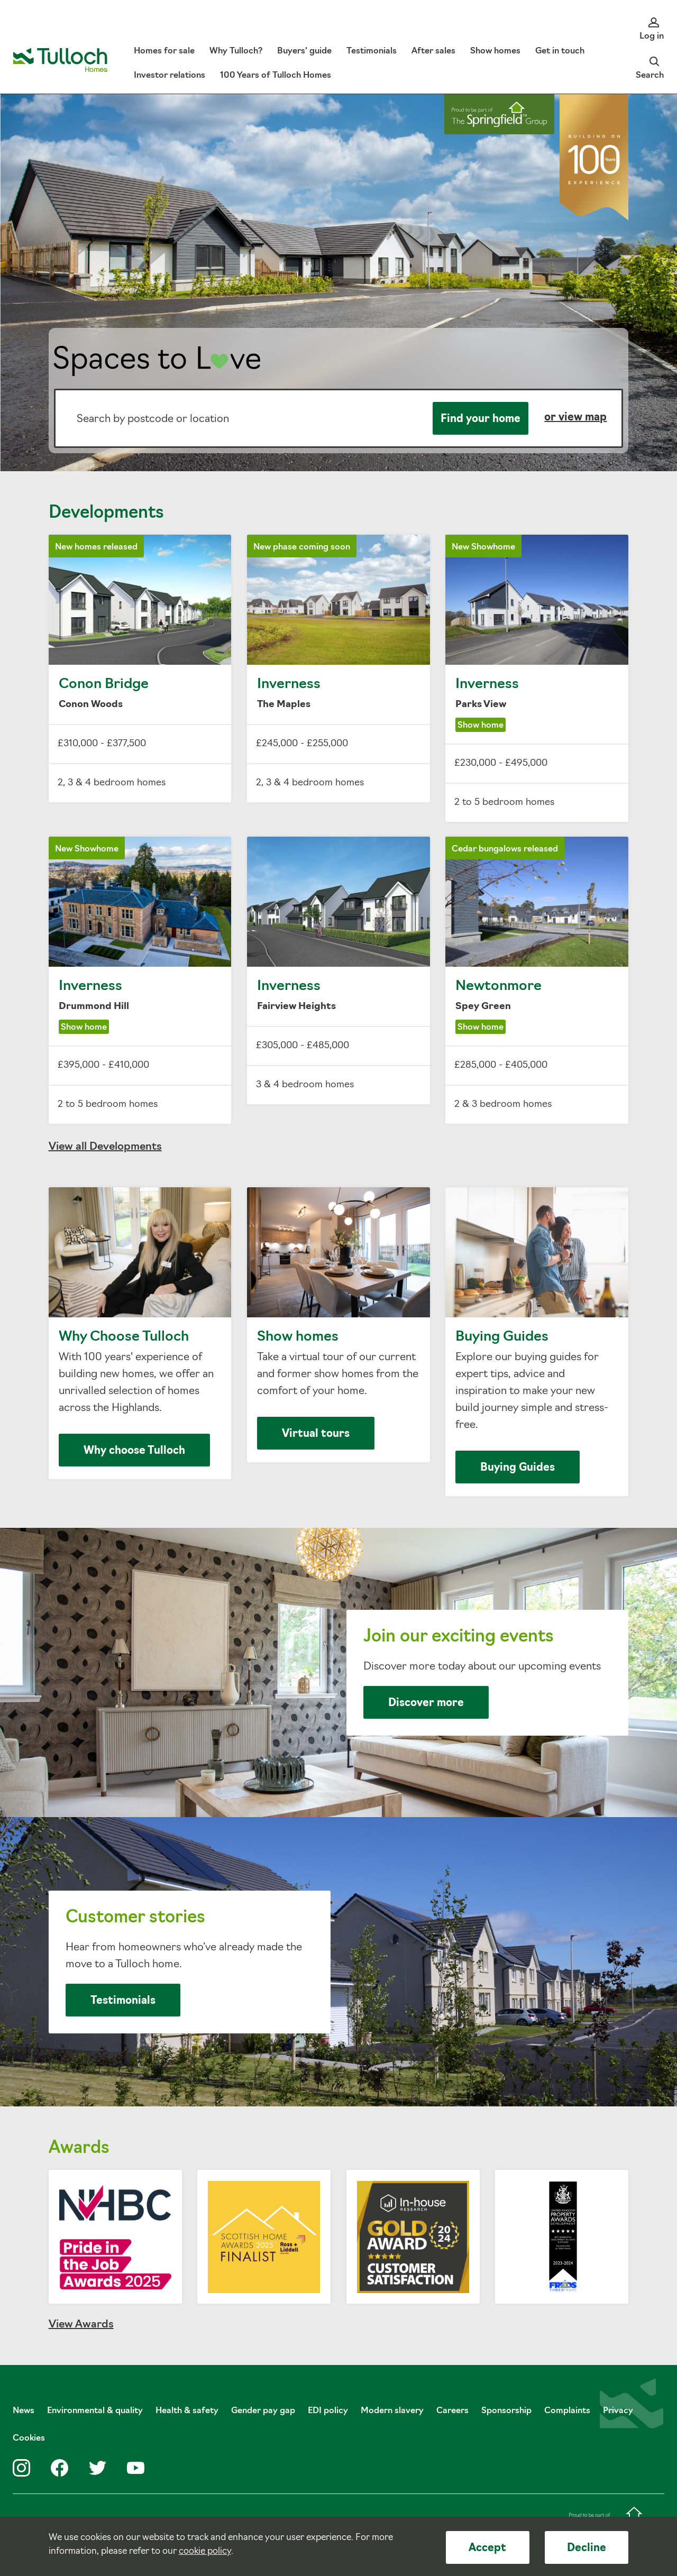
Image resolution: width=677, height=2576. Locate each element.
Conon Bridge (140, 668)
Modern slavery (392, 2411)
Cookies (29, 2438)
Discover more (426, 1703)
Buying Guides (536, 1341)
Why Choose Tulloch (140, 1333)
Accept (487, 2548)
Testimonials (122, 2001)
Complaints (567, 2411)
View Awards (81, 2325)
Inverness (338, 668)
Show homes (338, 1324)
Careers (452, 2411)
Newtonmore (536, 980)
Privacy (618, 2411)
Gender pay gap (263, 2411)
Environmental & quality (95, 2411)
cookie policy (205, 2551)
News (23, 2411)
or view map (575, 417)
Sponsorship (506, 2411)
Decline (586, 2548)
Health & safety (186, 2411)
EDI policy (328, 2411)
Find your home (480, 419)
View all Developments (105, 1147)
